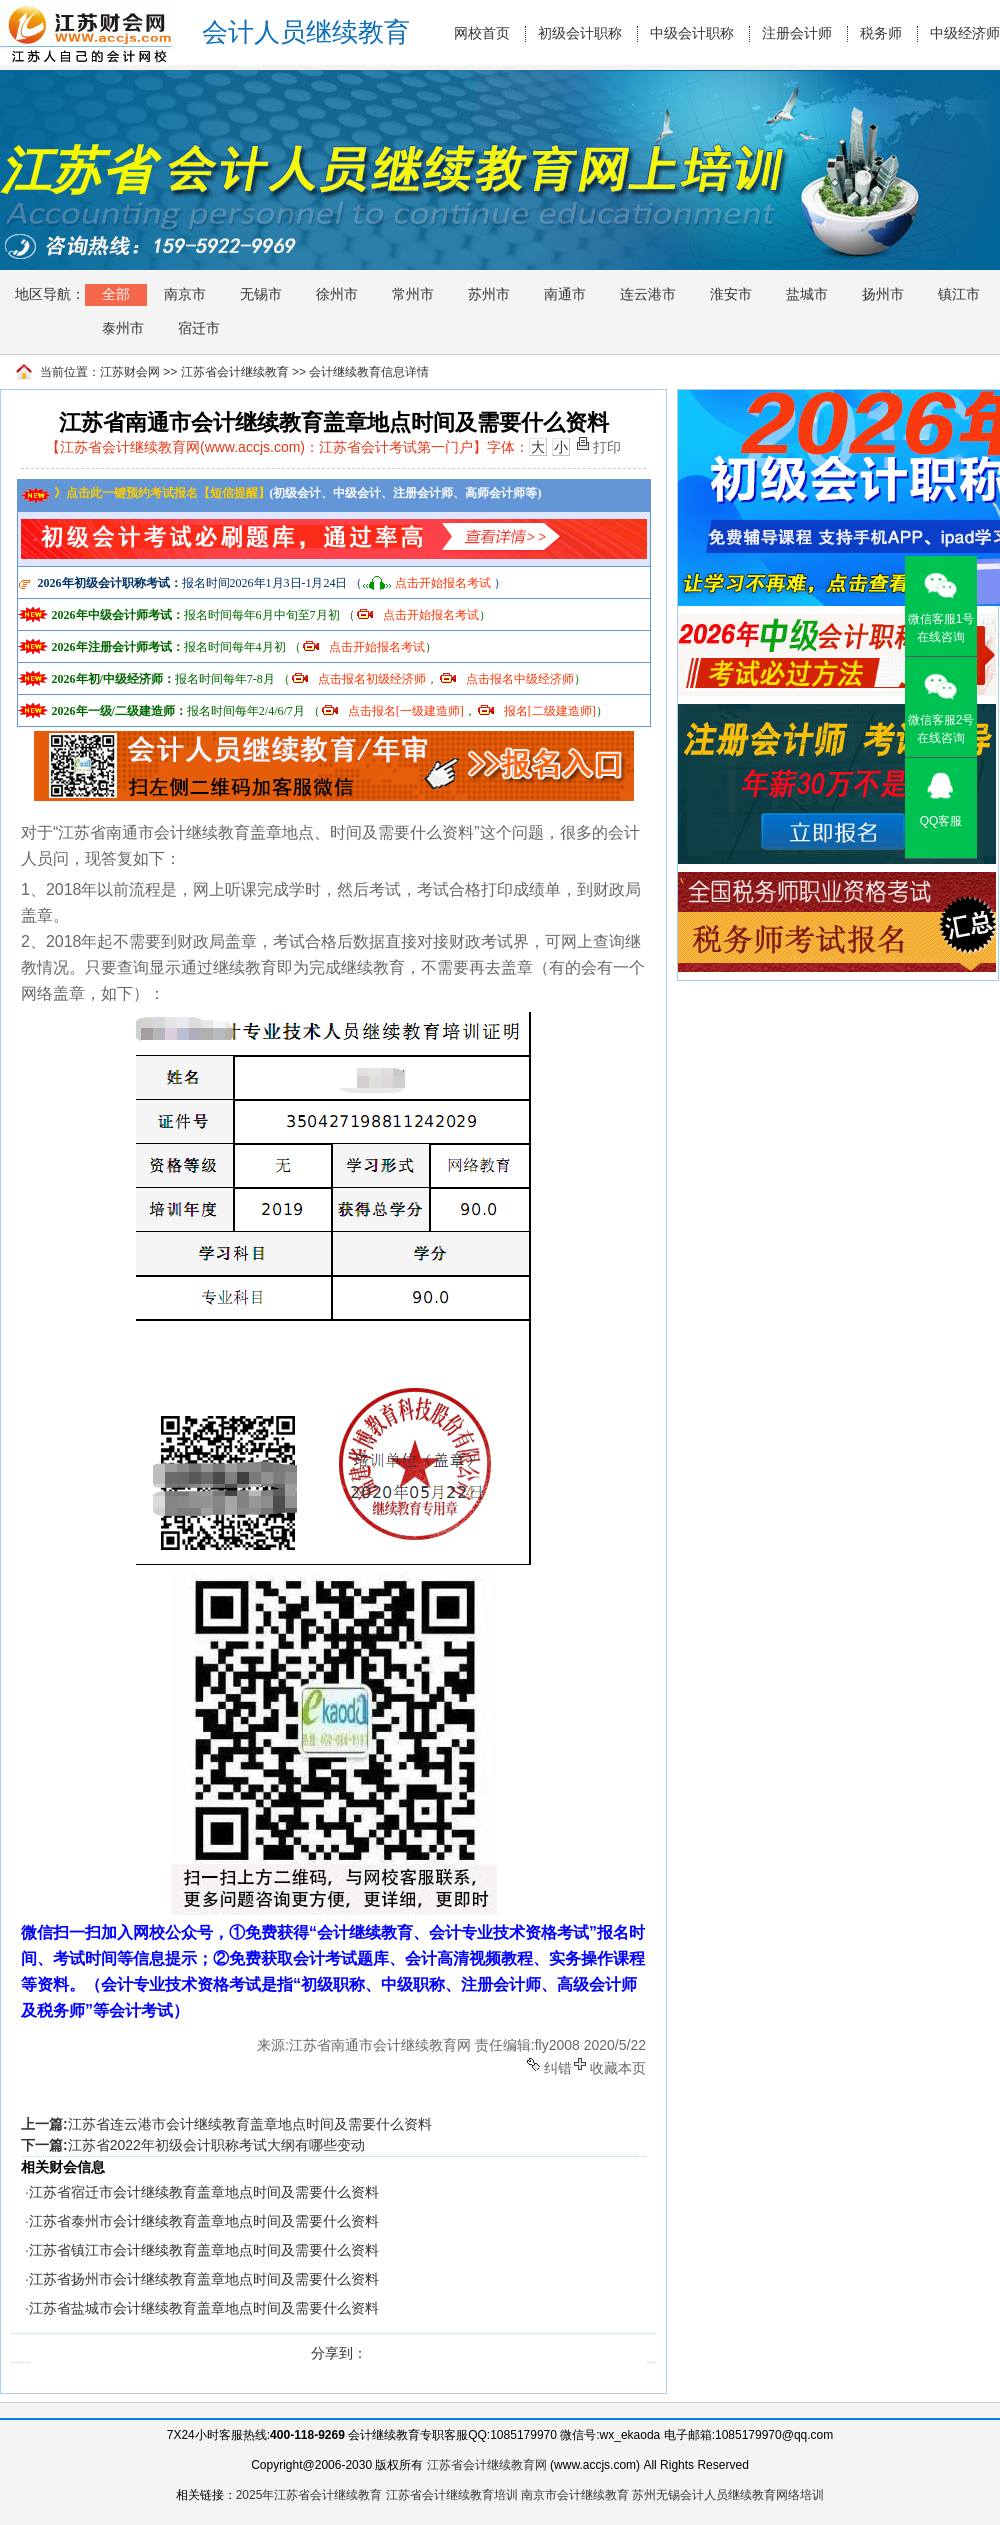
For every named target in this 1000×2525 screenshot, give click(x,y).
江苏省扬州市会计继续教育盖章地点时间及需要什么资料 (204, 2279)
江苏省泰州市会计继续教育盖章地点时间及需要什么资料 (204, 2221)
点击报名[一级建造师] (406, 711)
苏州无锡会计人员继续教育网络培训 (728, 2495)
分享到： (339, 2353)
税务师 (881, 33)
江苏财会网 (130, 372)
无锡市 (261, 294)
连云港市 (648, 294)
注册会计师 (797, 33)
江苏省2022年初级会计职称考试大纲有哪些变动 (216, 2145)
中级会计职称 (692, 33)
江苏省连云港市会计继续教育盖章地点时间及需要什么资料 (250, 2124)
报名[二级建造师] (550, 711)
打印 (607, 445)
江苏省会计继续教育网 (487, 2465)
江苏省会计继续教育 (235, 372)
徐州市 (337, 294)
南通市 (565, 294)
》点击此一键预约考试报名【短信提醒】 (145, 493)
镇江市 (959, 294)
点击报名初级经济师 (372, 679)
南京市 (185, 294)
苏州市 (489, 294)
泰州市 (123, 328)
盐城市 (807, 294)
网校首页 (482, 33)
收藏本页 (618, 2066)
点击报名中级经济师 (520, 679)
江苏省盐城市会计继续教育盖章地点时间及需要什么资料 (204, 2308)
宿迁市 (199, 328)
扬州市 (883, 294)
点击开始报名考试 (443, 583)
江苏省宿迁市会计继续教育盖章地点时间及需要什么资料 (204, 2192)
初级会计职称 (580, 33)
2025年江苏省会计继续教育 (309, 2495)
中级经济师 (965, 33)
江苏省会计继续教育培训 (452, 2495)
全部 (116, 294)
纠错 (558, 2066)
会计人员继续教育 (306, 32)
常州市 (413, 294)
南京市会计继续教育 (575, 2495)
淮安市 (731, 294)
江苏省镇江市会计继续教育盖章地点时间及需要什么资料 (204, 2250)
